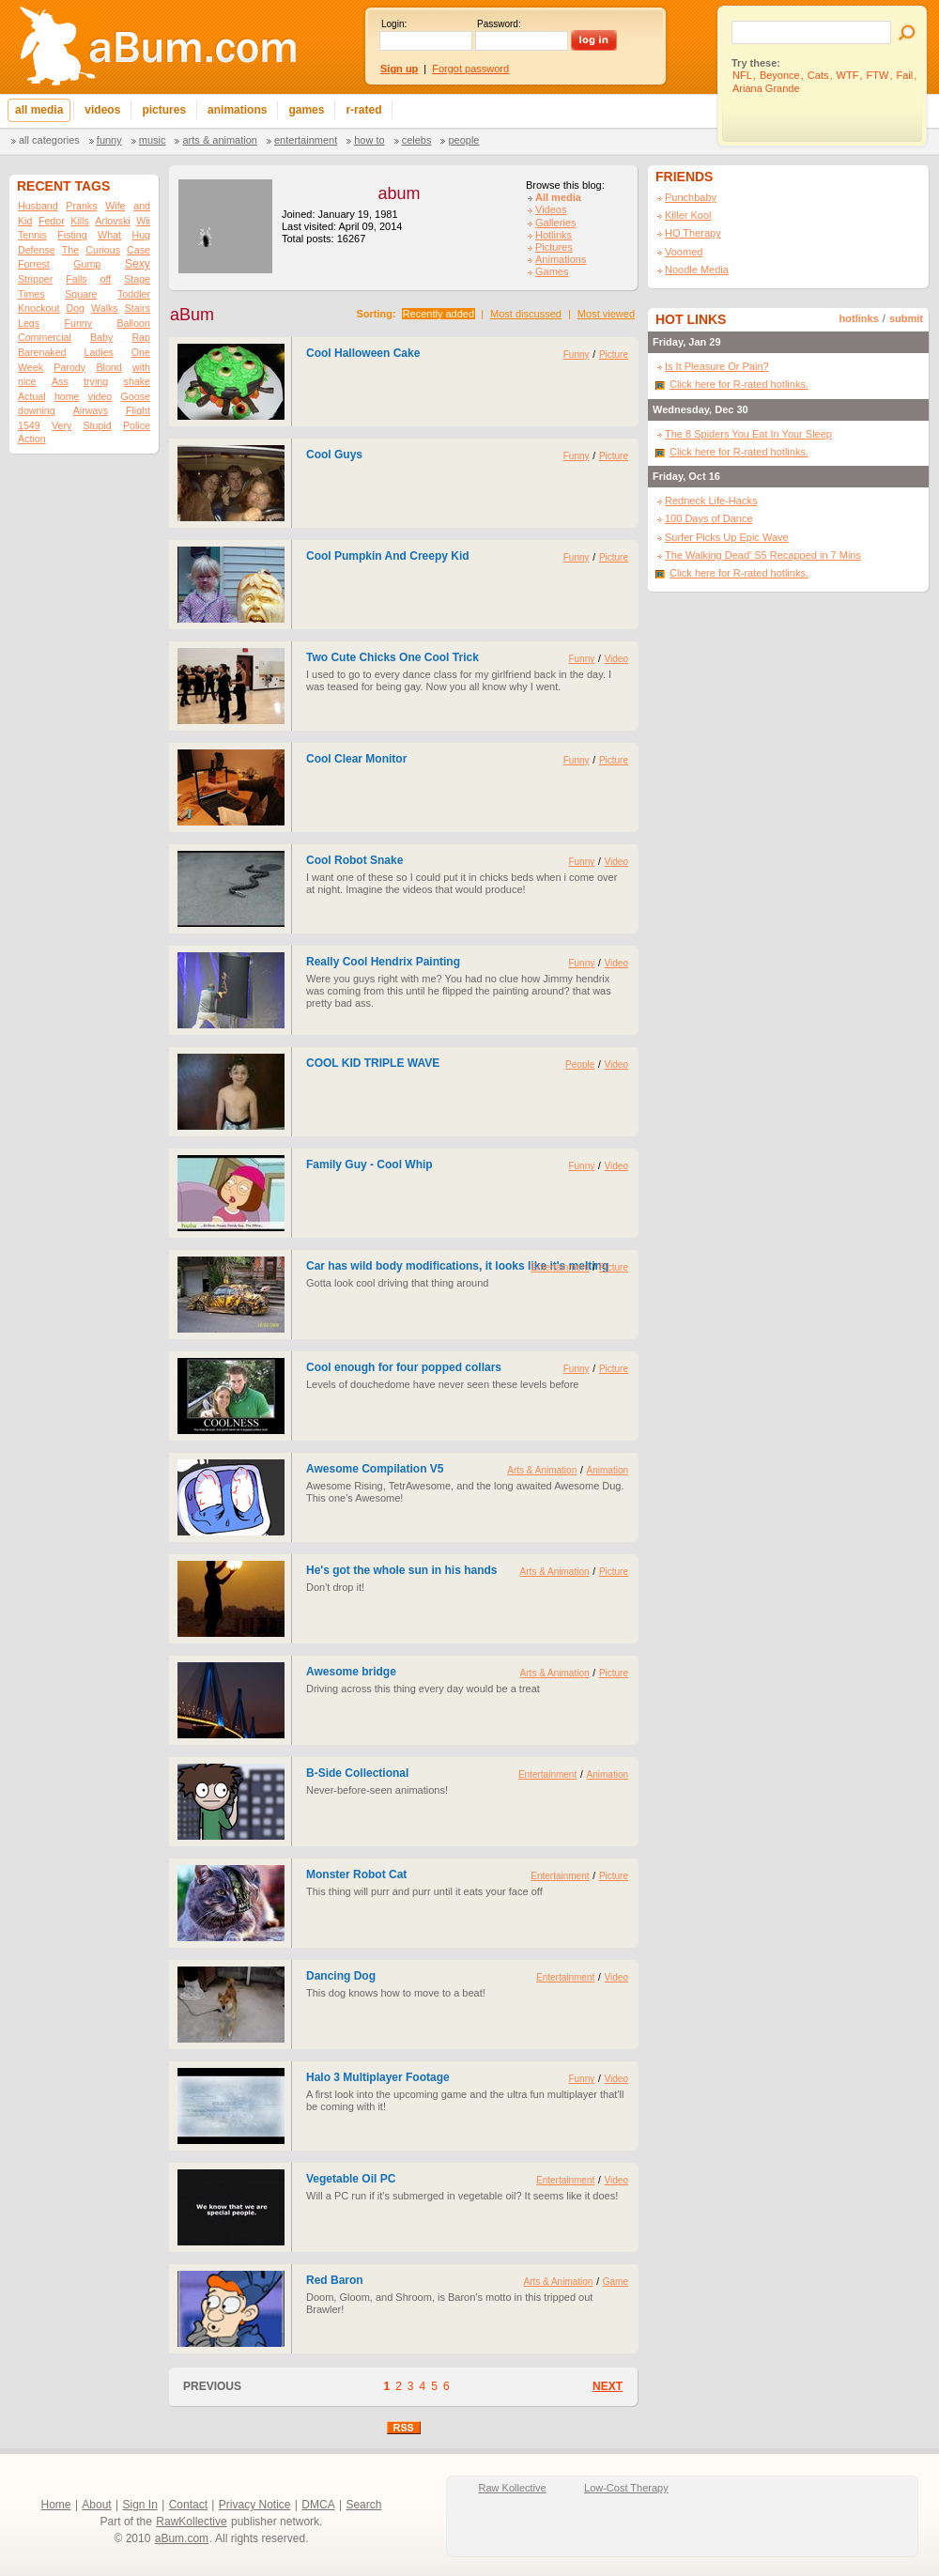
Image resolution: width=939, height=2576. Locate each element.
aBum (192, 314)
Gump (86, 264)
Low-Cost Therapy (626, 2487)
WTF (848, 75)
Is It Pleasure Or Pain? (717, 366)
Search (363, 2504)
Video (616, 659)
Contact (188, 2504)
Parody (69, 367)
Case (138, 249)
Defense (36, 249)
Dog (75, 308)
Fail (905, 75)
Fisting (71, 234)
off (106, 279)
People (463, 140)
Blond (108, 367)
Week (30, 367)
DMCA (317, 2504)
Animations (560, 259)
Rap (140, 337)
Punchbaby (690, 197)
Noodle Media (697, 269)
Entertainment (305, 140)
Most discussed (526, 313)
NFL (742, 75)
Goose (135, 396)
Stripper (35, 279)
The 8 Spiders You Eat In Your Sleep (748, 434)
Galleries (555, 222)
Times (31, 294)
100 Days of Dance (709, 518)
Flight (138, 410)
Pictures (554, 247)
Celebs (417, 140)
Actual (32, 396)
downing (36, 410)
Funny (109, 140)
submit (906, 318)
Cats (818, 75)
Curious (102, 249)
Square (81, 294)
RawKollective (191, 2521)
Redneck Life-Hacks (711, 500)
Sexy (137, 263)
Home (56, 2504)
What (109, 234)
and (141, 205)
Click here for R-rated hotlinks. (739, 384)
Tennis (32, 234)
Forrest (34, 264)
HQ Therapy (693, 233)
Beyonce (780, 75)
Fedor (51, 220)
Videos (550, 209)
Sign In (140, 2504)
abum (398, 193)
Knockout (38, 308)
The (70, 249)
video (100, 396)
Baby (101, 337)
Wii (143, 220)
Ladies (98, 352)
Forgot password (470, 68)
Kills (79, 220)
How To (369, 140)
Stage (137, 279)
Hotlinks (553, 234)
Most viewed (606, 313)
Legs (28, 323)
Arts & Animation (219, 140)
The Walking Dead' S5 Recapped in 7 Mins (763, 555)
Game (615, 2281)
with (141, 367)
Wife (115, 205)
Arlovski (112, 220)
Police (136, 425)
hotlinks (859, 318)
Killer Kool (688, 215)
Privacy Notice (255, 2504)
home (67, 396)
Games (551, 271)
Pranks (81, 205)
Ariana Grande (766, 88)
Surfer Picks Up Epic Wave (727, 537)
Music (152, 140)
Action (32, 438)
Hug (140, 234)
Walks (104, 308)
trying (96, 381)
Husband (38, 205)
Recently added (438, 313)
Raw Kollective (512, 2487)
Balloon (133, 323)
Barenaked (42, 352)
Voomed (683, 251)
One (140, 352)
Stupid (98, 425)
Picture (613, 354)
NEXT (608, 2386)
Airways (90, 410)
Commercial (44, 337)
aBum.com (181, 2538)
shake (137, 381)
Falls (76, 279)
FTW (878, 75)
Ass (60, 381)
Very (61, 425)
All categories (49, 140)
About (96, 2504)
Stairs (137, 308)
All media (558, 197)
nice (27, 381)
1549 (29, 425)
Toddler (133, 294)
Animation (607, 1470)
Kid (25, 220)
